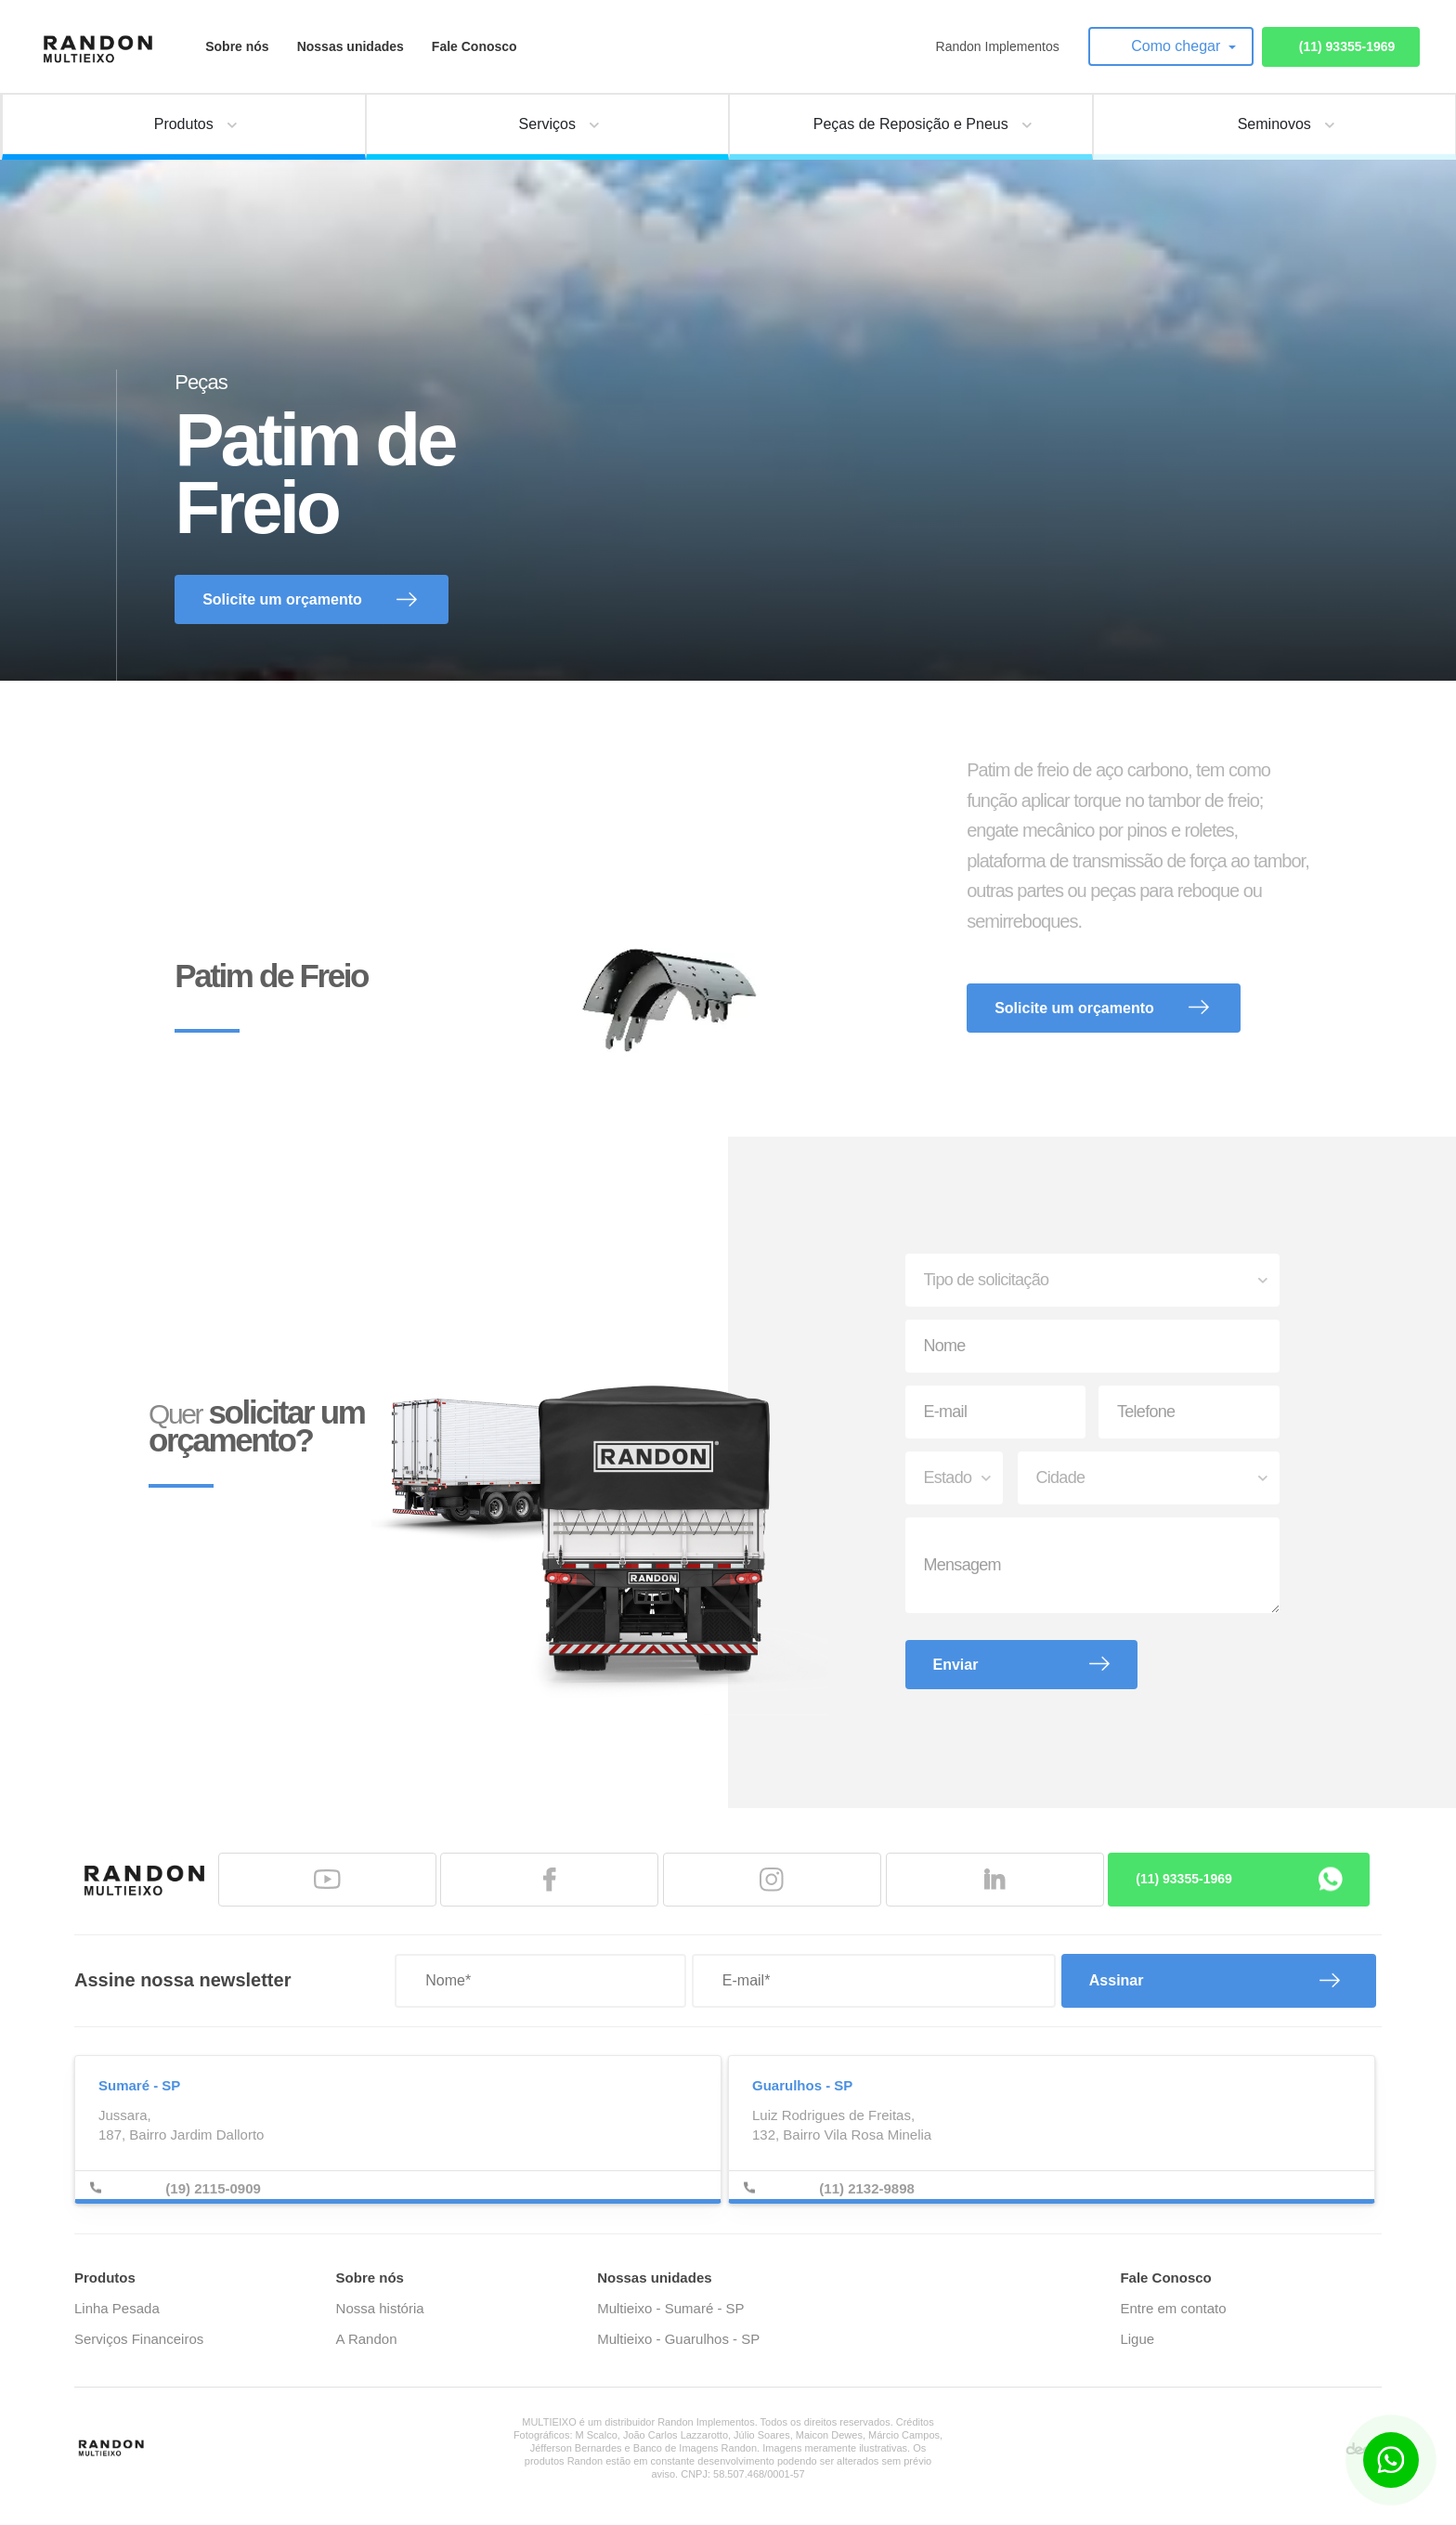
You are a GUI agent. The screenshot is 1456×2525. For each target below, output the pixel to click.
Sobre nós (236, 46)
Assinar (1116, 1980)
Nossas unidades (350, 46)
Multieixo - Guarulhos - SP (678, 2339)
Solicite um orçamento (282, 599)
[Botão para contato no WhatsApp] (1391, 2460)
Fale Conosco (474, 46)
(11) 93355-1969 (1347, 46)
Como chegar (1178, 46)
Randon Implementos (998, 46)
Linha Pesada (117, 2308)
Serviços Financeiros (138, 2339)
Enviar (956, 1664)
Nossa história (380, 2308)
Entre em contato (1173, 2308)
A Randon (366, 2339)
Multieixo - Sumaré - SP (670, 2308)
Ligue (1137, 2339)
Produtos (105, 2277)
